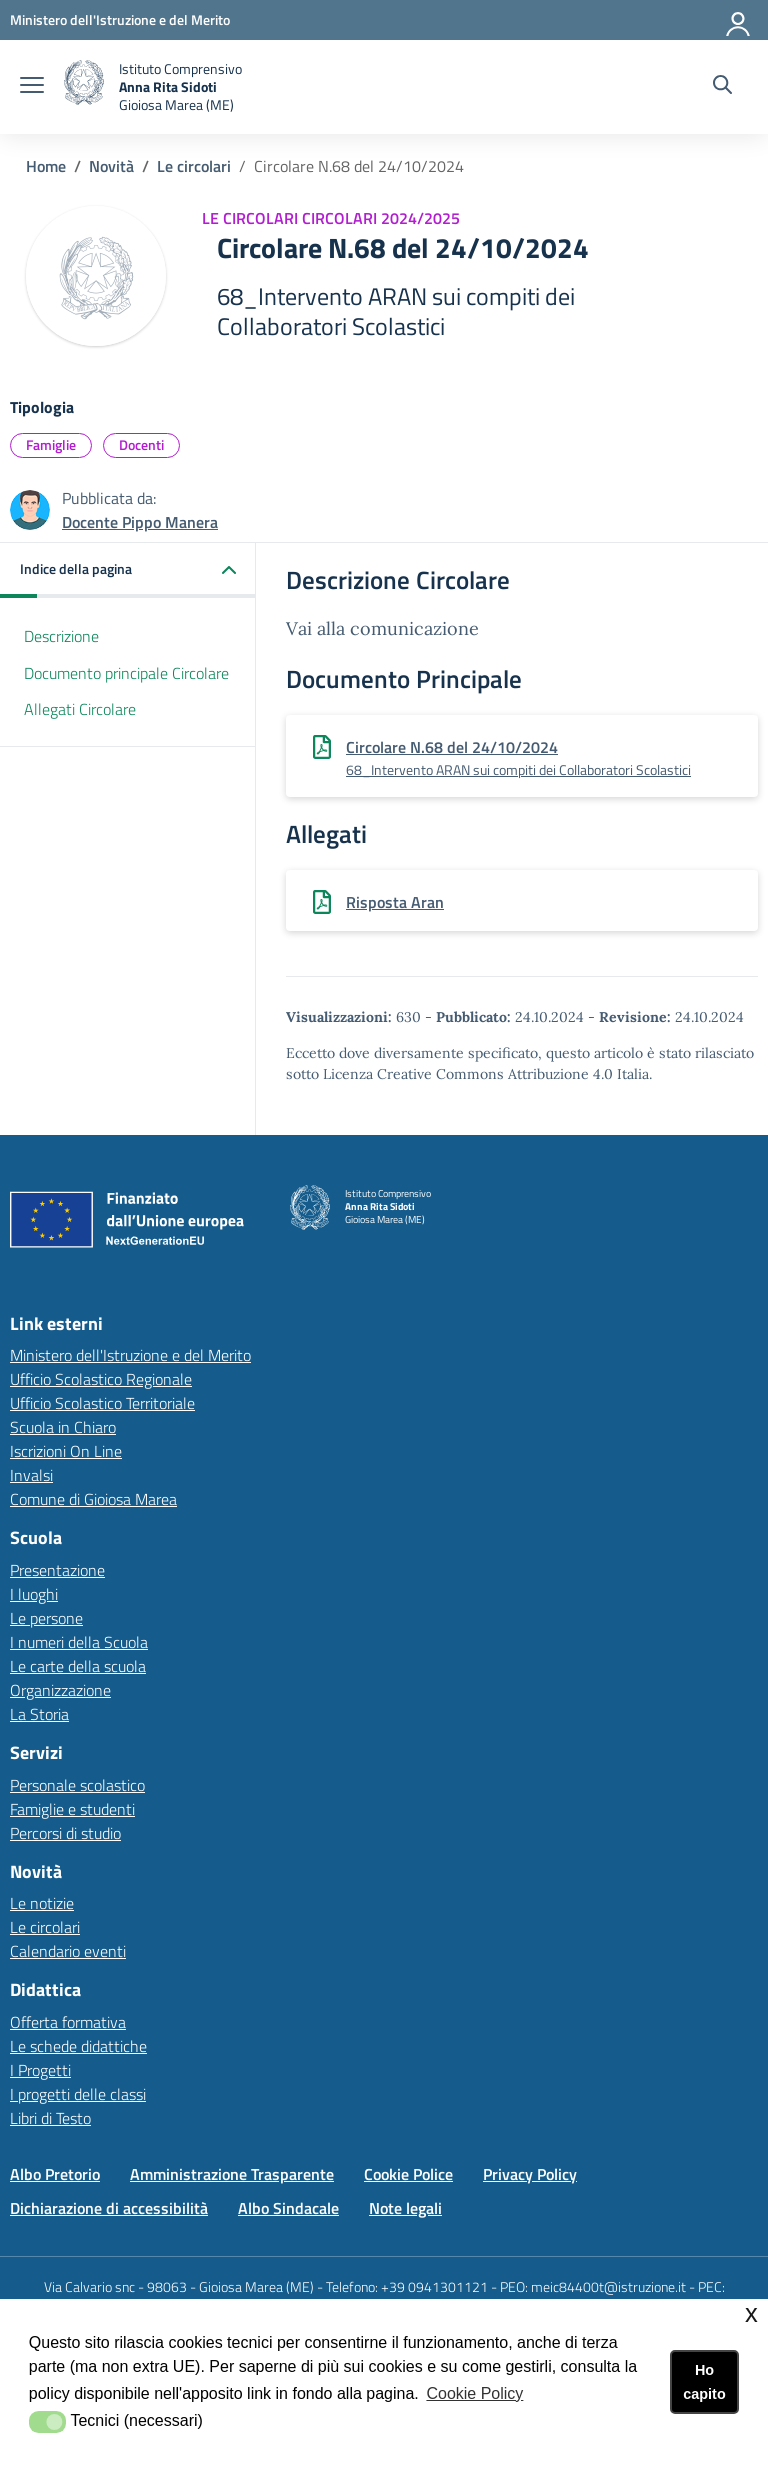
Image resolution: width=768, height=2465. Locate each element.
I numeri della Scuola (79, 1642)
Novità (111, 166)
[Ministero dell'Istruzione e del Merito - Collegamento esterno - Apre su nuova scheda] (120, 19)
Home (46, 166)
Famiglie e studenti (72, 1809)
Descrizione (61, 636)
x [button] (751, 2313)
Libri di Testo (50, 2118)
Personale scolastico (77, 1785)
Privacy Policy (530, 2174)
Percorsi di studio (65, 1833)
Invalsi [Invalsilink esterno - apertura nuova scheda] (31, 1475)
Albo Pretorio (55, 2174)
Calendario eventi (68, 1951)
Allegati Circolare (80, 709)
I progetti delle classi (78, 2094)
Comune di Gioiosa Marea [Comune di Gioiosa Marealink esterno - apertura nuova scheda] (93, 1499)
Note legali (405, 2208)
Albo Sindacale (288, 2208)
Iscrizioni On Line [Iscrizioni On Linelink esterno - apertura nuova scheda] (66, 1451)
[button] (128, 570)
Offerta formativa (68, 2022)
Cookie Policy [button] (474, 2393)
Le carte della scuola (78, 1666)
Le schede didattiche (78, 2046)
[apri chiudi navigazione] (32, 87)
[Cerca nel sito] (722, 87)
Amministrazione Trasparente (232, 2174)
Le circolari (194, 166)
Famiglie (51, 444)
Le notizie (42, 1903)
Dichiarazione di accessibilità (109, 2208)
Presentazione (57, 1570)
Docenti (141, 444)
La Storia (39, 1714)
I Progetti (40, 2070)
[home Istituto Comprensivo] (153, 87)
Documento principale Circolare (126, 673)
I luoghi (34, 1594)
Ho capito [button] (704, 2382)
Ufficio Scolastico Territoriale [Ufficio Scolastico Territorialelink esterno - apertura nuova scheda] (102, 1403)
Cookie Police (408, 2174)
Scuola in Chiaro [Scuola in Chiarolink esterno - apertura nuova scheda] (63, 1427)
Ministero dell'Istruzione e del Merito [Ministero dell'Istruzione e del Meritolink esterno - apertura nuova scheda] (130, 1355)
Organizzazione (60, 1690)
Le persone (46, 1618)
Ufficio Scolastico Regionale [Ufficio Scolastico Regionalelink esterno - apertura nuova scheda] (101, 1379)
